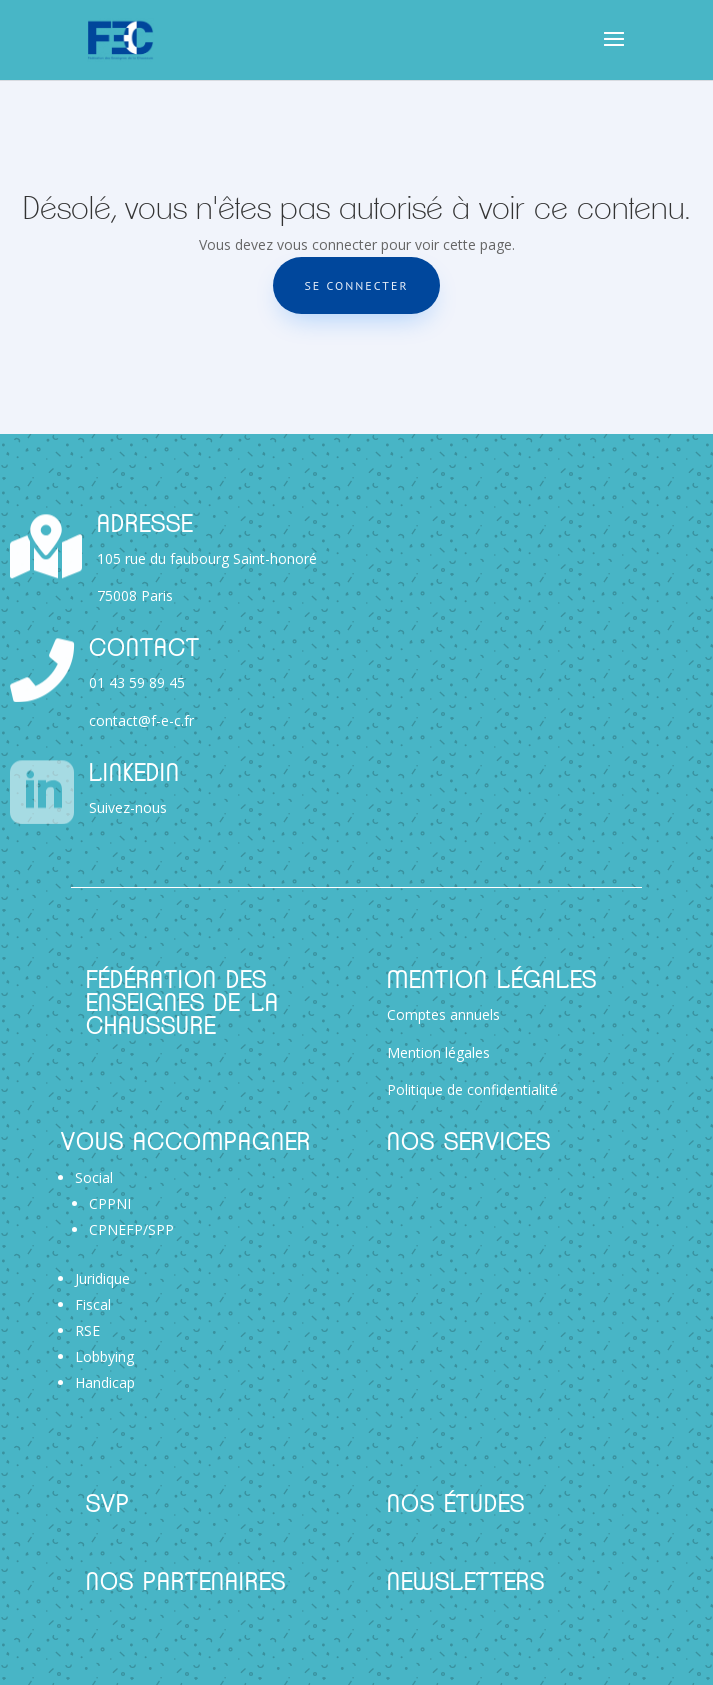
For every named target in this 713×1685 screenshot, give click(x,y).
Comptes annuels (443, 1014)
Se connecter (356, 285)
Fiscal (93, 1304)
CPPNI (110, 1203)
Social (94, 1177)
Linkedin (134, 774)
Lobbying (104, 1356)
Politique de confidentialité (472, 1089)
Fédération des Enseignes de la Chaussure (182, 1004)
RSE (87, 1330)
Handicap (105, 1382)
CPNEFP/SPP (131, 1229)
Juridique (102, 1278)
